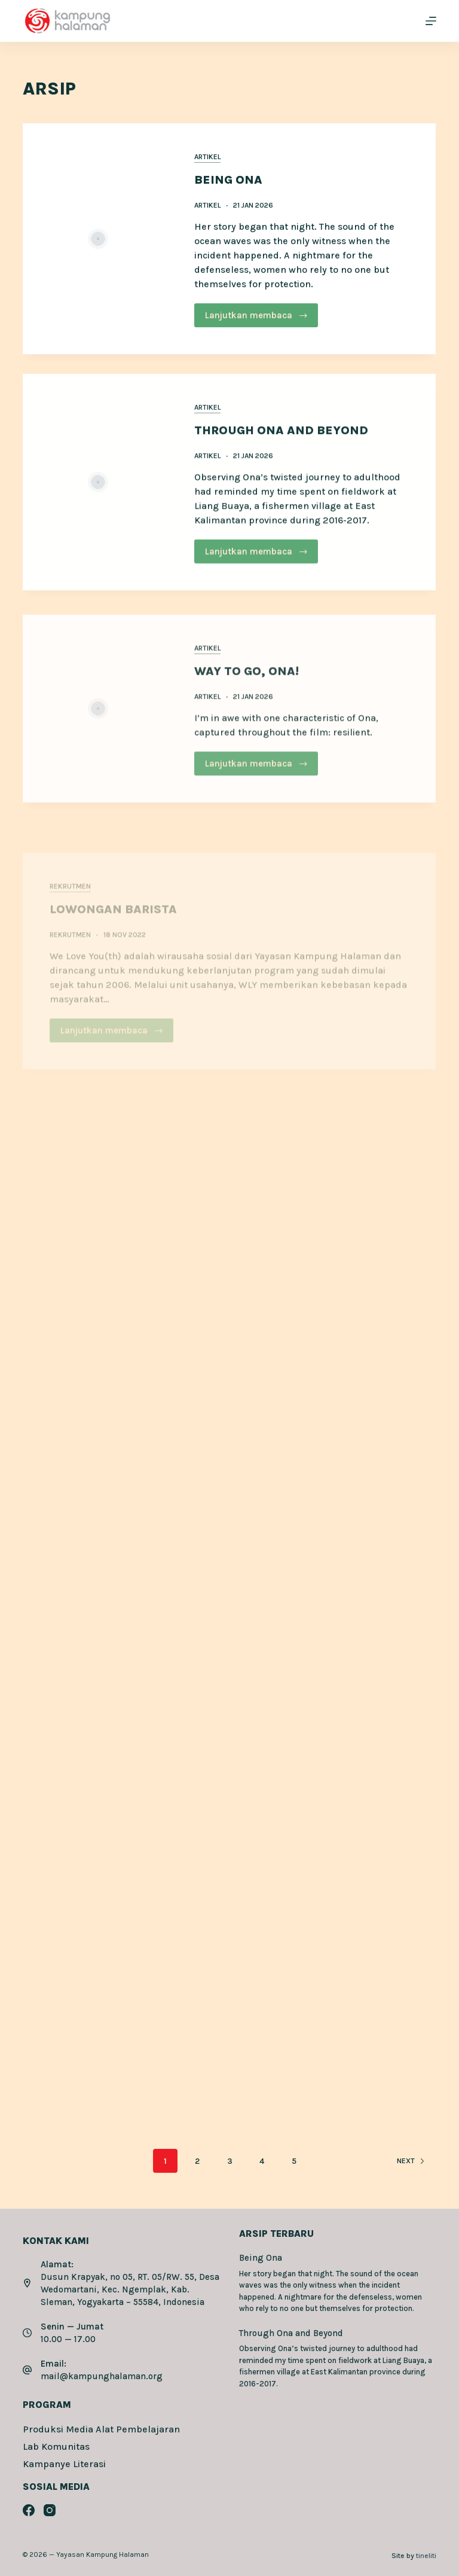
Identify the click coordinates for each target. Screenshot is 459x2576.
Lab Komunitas (56, 2446)
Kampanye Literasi (64, 2464)
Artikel (208, 157)
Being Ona (229, 180)
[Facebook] (29, 2510)
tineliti (426, 2555)
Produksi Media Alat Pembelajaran (101, 2429)
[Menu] (431, 21)
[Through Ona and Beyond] (98, 502)
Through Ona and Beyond (282, 451)
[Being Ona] (98, 239)
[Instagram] (50, 2510)
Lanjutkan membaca (257, 315)
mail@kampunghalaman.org (102, 2376)
